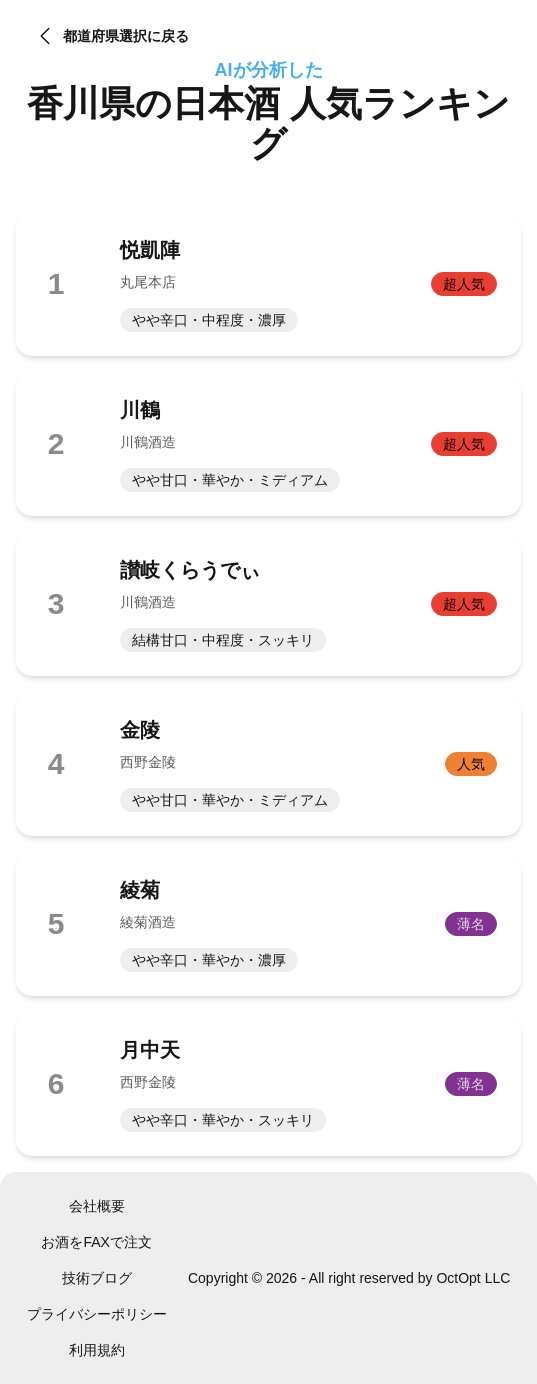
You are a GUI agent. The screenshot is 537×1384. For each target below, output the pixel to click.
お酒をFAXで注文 (96, 1242)
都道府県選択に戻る (111, 36)
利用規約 (97, 1350)
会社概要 (97, 1206)
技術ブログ (97, 1278)
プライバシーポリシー (97, 1314)
